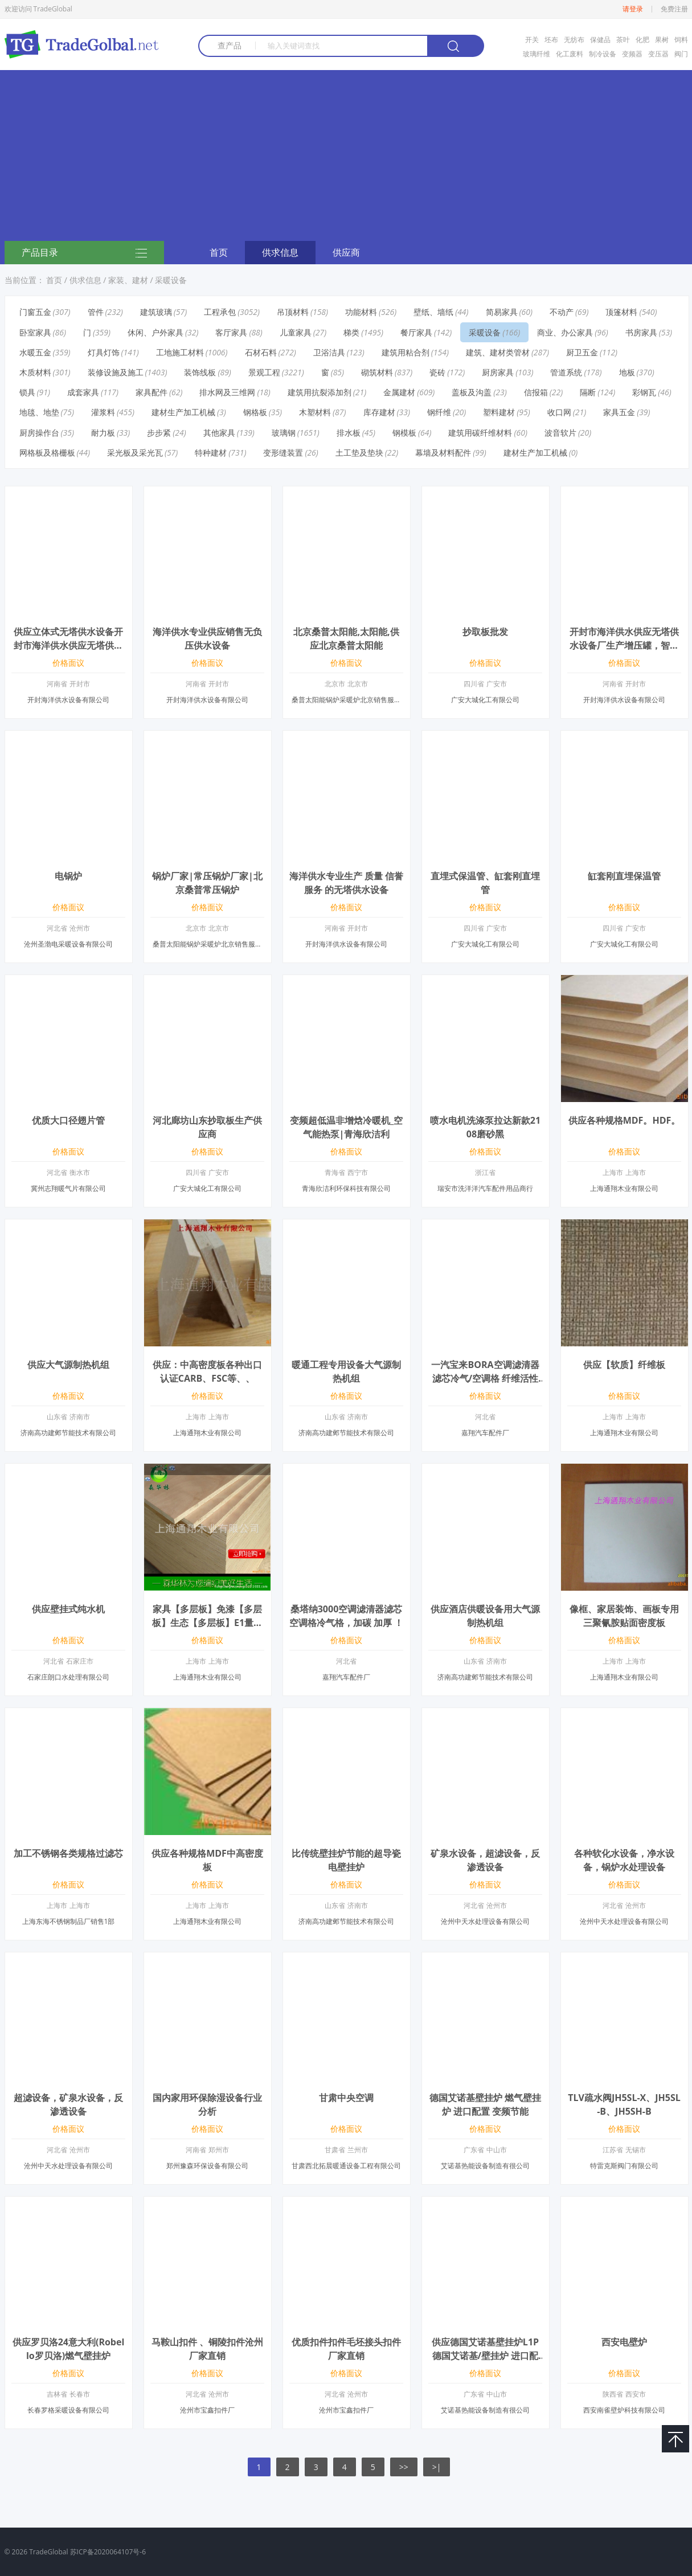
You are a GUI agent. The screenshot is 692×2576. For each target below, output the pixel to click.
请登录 (633, 9)
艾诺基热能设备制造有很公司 (485, 2165)
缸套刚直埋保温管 (624, 876)
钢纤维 (439, 412)
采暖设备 (171, 280)
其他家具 (219, 432)
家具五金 (619, 412)
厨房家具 (498, 372)
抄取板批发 (485, 631)
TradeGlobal (48, 2552)
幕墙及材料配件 (443, 452)
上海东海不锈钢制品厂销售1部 (68, 1921)
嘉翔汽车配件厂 (485, 1433)
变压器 (658, 54)
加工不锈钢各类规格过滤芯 (68, 1853)
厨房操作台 (39, 432)
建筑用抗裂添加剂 (319, 392)
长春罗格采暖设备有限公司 (68, 2410)
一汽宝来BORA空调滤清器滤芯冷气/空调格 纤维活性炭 (485, 1378)
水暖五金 (35, 352)
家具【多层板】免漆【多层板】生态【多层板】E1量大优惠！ (207, 1623)
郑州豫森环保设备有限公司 (207, 2165)
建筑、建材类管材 (498, 352)
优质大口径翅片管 (68, 1120)
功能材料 (361, 311)
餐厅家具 (416, 332)
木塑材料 (315, 412)
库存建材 (379, 412)
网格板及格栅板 (47, 452)
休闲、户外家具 (155, 332)
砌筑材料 (377, 372)
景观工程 (264, 372)
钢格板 (255, 412)
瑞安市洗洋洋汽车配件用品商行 (485, 1188)
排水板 (349, 432)
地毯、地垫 (39, 412)
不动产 (562, 311)
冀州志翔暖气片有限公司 (68, 1188)
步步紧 (159, 432)
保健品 (600, 39)
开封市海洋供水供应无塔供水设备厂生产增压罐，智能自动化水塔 (624, 645)
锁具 (27, 392)
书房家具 (641, 332)
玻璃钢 (284, 432)
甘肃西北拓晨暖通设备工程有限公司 (346, 2165)
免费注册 (674, 9)
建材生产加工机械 (183, 412)
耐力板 (103, 432)
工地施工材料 (180, 352)
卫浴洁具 (329, 352)
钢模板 (404, 432)
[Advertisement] (346, 155)
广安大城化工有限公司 (485, 700)
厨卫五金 (582, 352)
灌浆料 (103, 412)
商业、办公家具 (565, 332)
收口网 (559, 412)
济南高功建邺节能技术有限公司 (68, 1433)
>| (436, 2467)
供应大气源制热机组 (68, 1364)
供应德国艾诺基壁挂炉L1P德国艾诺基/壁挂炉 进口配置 (485, 2356)
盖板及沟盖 (472, 392)
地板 (627, 372)
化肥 (642, 39)
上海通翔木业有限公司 (624, 1188)
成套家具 (83, 392)
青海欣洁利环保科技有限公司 (346, 1188)
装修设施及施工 (116, 372)
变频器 (632, 54)
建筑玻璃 (156, 311)
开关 (532, 39)
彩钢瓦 (644, 392)
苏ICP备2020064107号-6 (108, 2552)
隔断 (588, 392)
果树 (662, 39)
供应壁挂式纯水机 (68, 1609)
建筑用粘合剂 (405, 352)
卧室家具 (35, 332)
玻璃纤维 (536, 54)
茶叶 (623, 39)
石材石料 (261, 352)
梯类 (351, 332)
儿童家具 (296, 332)
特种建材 (211, 452)
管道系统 (566, 372)
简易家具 (502, 311)
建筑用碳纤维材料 (480, 432)
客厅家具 (231, 332)
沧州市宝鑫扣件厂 (207, 2410)
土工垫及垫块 (359, 452)
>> (403, 2467)
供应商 (346, 252)
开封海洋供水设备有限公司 (68, 700)
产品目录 (84, 253)
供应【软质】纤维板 (624, 1364)
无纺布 (574, 39)
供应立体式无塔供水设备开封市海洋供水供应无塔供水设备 (68, 645)
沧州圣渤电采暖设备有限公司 (68, 944)
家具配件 (151, 392)
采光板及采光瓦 (135, 452)
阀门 (681, 54)
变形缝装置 (283, 452)
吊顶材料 (293, 311)
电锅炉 (68, 876)
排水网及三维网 (227, 392)
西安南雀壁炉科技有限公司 (624, 2410)
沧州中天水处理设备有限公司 (485, 1921)
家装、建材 (128, 280)
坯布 (551, 39)
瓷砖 (437, 372)
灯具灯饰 (104, 352)
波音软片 (560, 432)
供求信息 (280, 252)
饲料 (681, 39)
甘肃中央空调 (346, 2097)
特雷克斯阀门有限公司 (624, 2165)
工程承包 (220, 311)
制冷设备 (602, 54)
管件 (96, 311)
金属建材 (399, 392)
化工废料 (569, 54)
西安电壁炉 (624, 2342)
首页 (219, 252)
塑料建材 (499, 412)
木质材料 (35, 372)
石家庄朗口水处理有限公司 (68, 1677)
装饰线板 (200, 372)
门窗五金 (35, 311)
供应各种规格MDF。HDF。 (624, 1120)
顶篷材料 (621, 311)
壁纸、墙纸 (433, 311)
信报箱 (536, 392)
